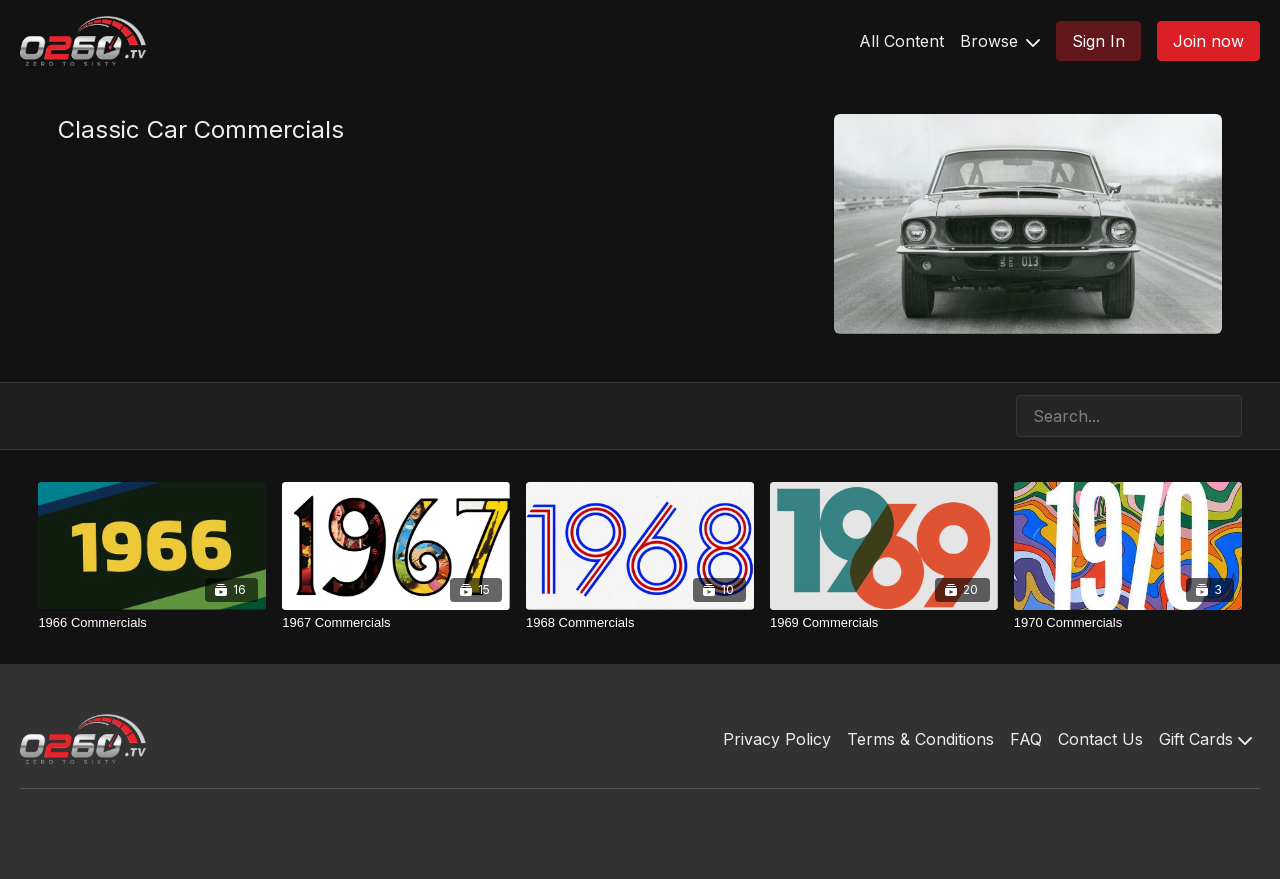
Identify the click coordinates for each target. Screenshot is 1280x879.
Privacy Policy (777, 739)
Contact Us (1100, 739)
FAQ (1026, 739)
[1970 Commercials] (1128, 623)
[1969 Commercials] (884, 623)
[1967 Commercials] (396, 623)
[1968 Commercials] (640, 623)
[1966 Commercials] (152, 623)
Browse (1000, 41)
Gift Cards (1205, 739)
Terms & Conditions (920, 739)
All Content (901, 41)
